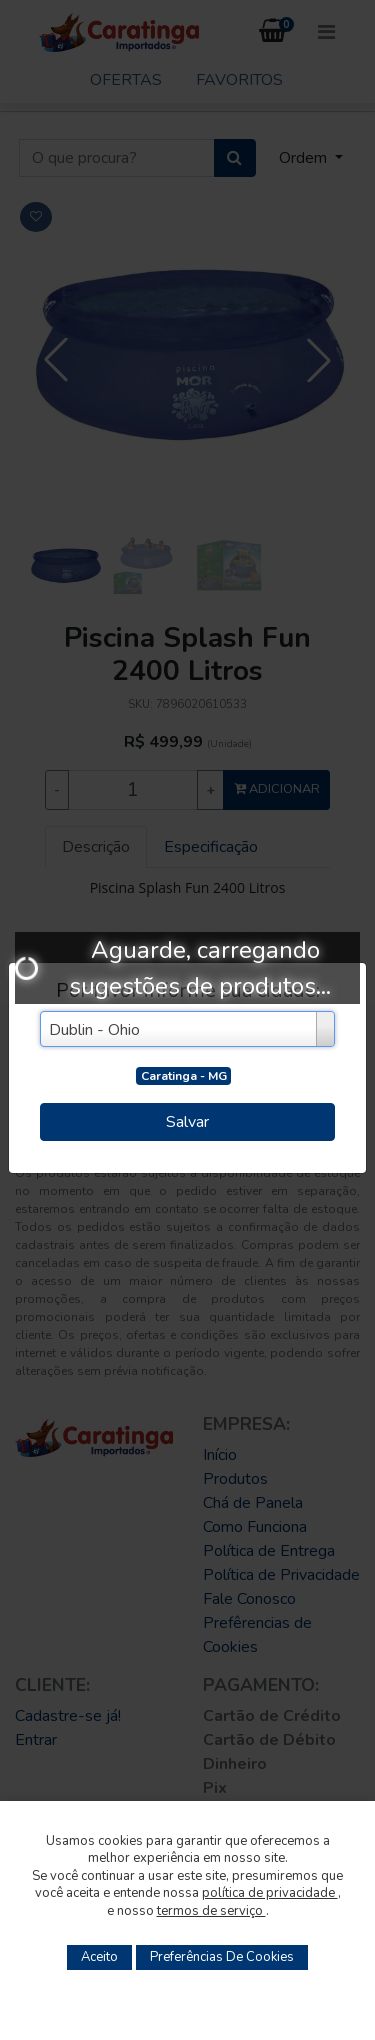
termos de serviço (211, 1911)
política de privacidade (270, 1893)
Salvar (187, 1122)
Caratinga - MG (184, 1076)
